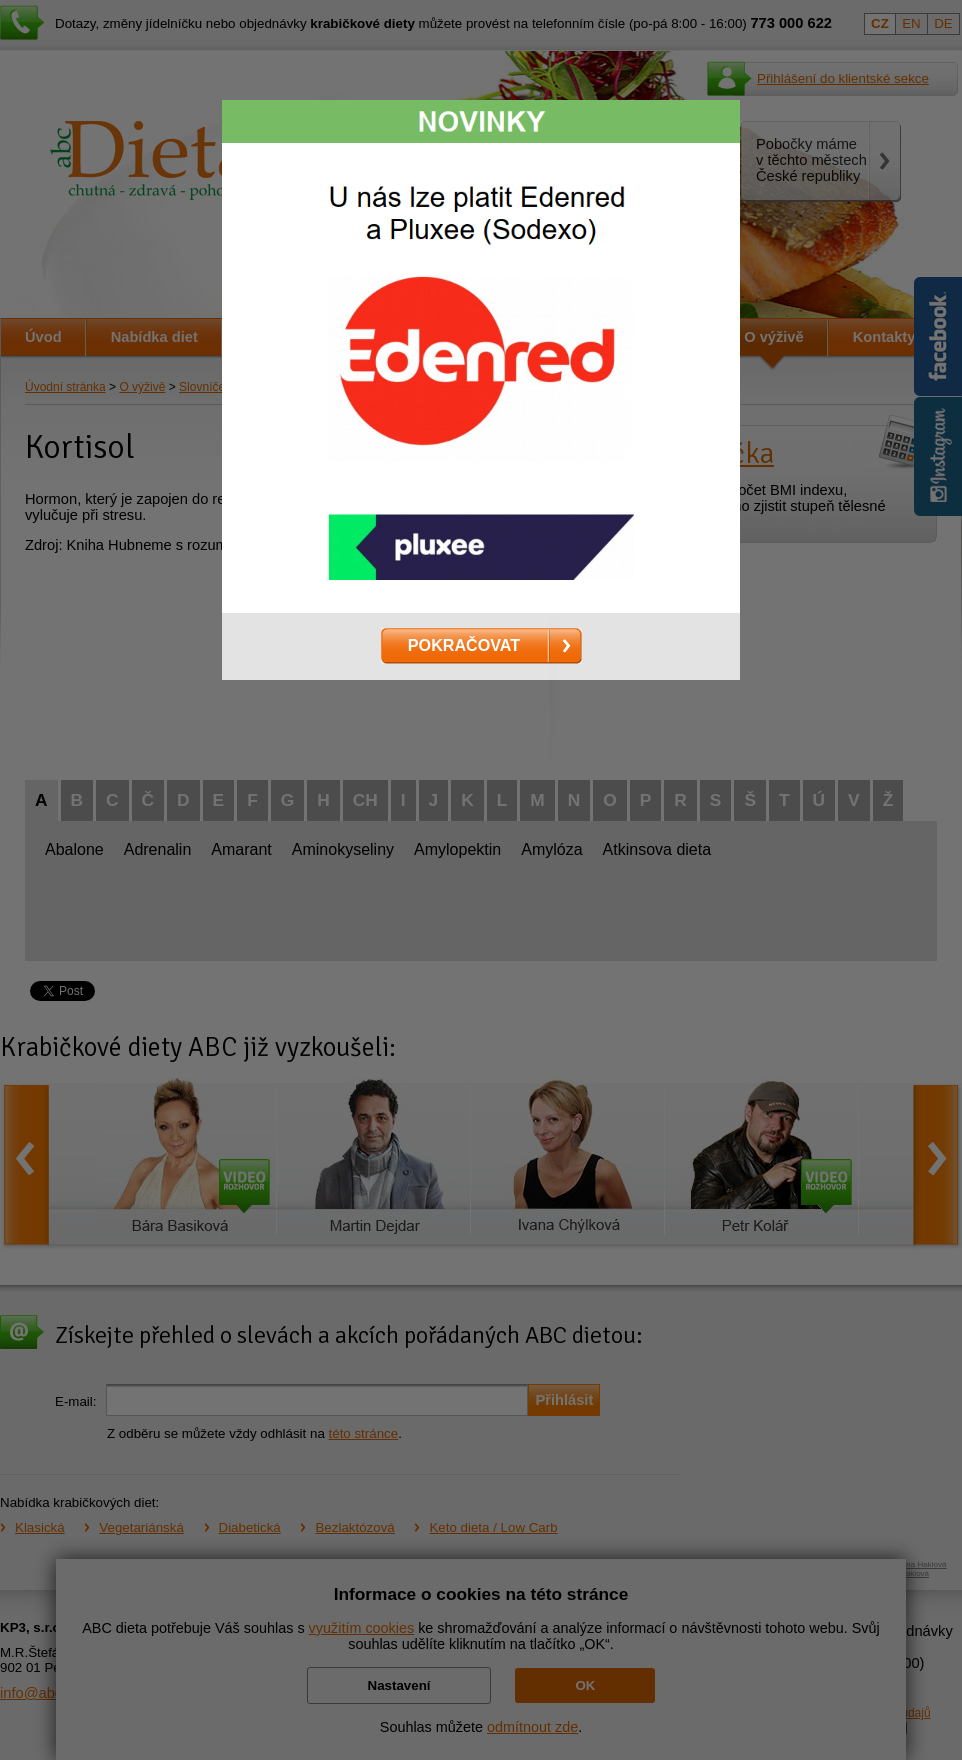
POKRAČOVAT (464, 645)
